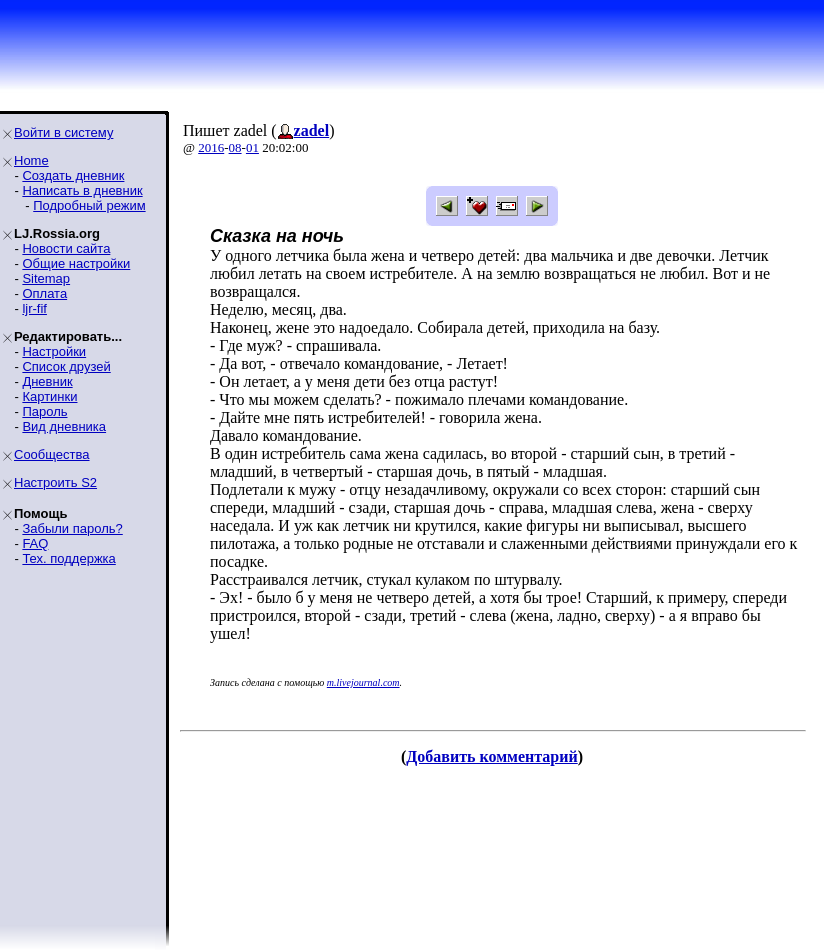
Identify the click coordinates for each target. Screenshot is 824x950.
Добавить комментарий (491, 756)
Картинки (49, 396)
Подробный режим (89, 205)
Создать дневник (73, 175)
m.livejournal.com (363, 682)
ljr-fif (34, 308)
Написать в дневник (82, 190)
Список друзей (66, 366)
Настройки (54, 351)
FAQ (35, 543)
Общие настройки (76, 263)
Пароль (44, 411)
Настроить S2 (55, 482)
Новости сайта (66, 248)
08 (235, 147)
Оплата (44, 293)
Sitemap (46, 278)
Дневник (47, 381)
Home (31, 160)
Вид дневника (64, 426)
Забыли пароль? (72, 528)
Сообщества (52, 454)
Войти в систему (63, 132)
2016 (211, 147)
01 (252, 147)
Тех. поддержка (68, 558)
